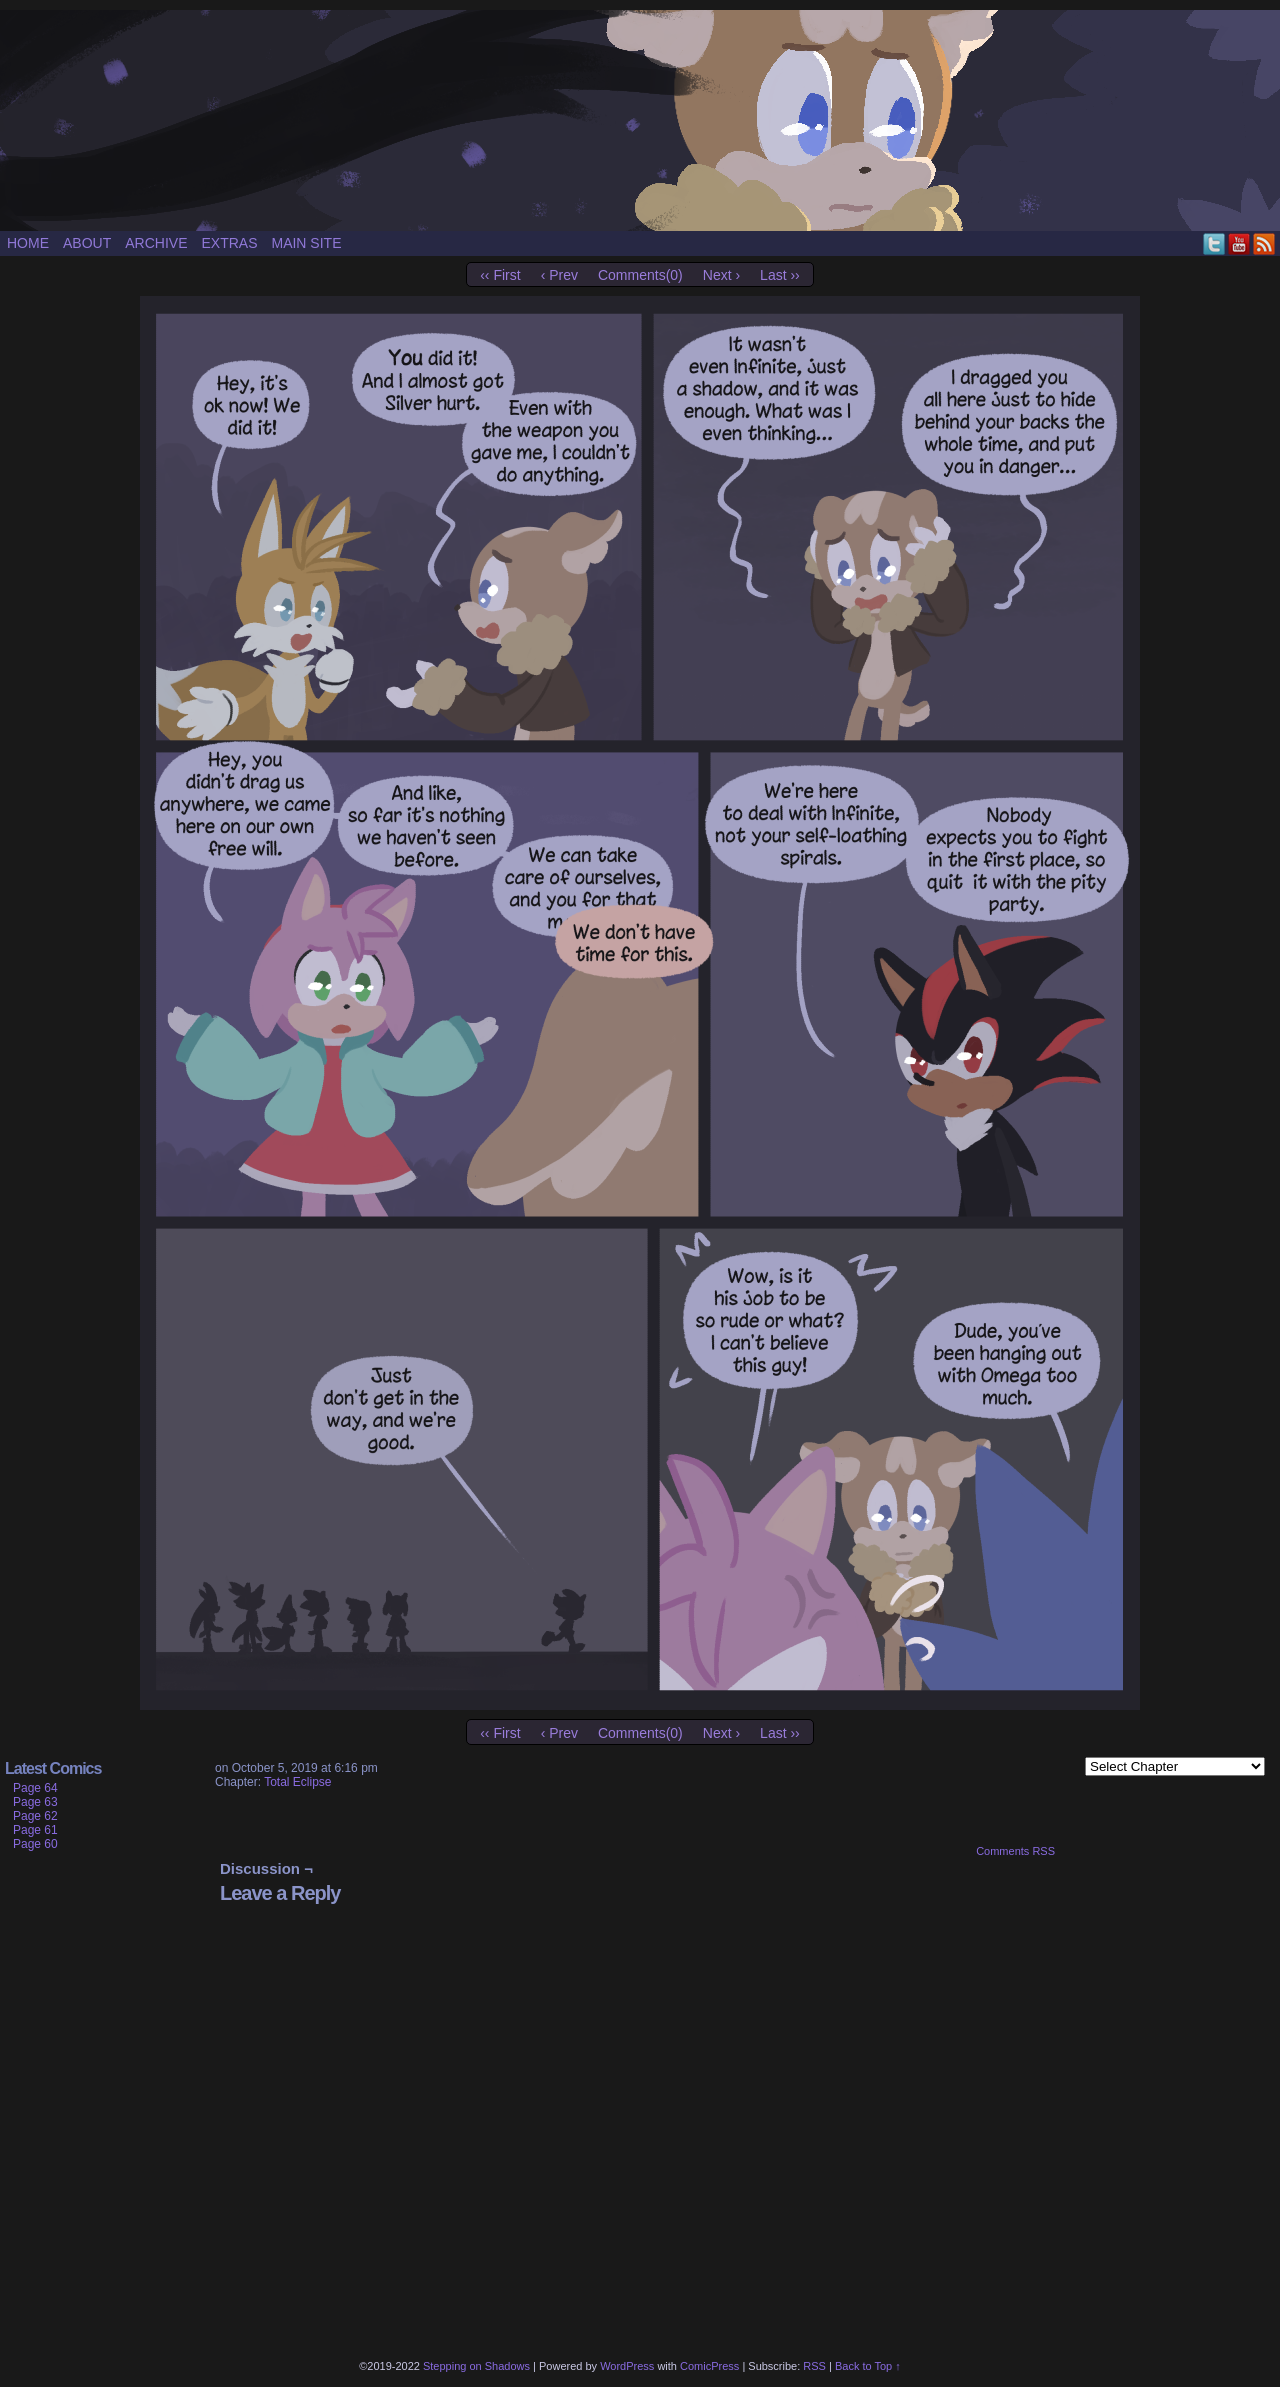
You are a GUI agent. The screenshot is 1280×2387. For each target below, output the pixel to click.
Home (28, 243)
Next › (721, 275)
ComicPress (709, 2366)
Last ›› (780, 275)
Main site (306, 243)
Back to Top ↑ (868, 2366)
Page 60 (35, 1844)
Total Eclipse (297, 1782)
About (87, 243)
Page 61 (35, 1830)
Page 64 (35, 1788)
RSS (1264, 243)
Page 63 (35, 1802)
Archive (156, 243)
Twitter (1214, 243)
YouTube (1239, 243)
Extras (229, 243)
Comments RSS (1015, 1851)
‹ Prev (559, 275)
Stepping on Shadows (640, 120)
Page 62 (35, 1816)
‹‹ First (500, 275)
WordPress (627, 2366)
